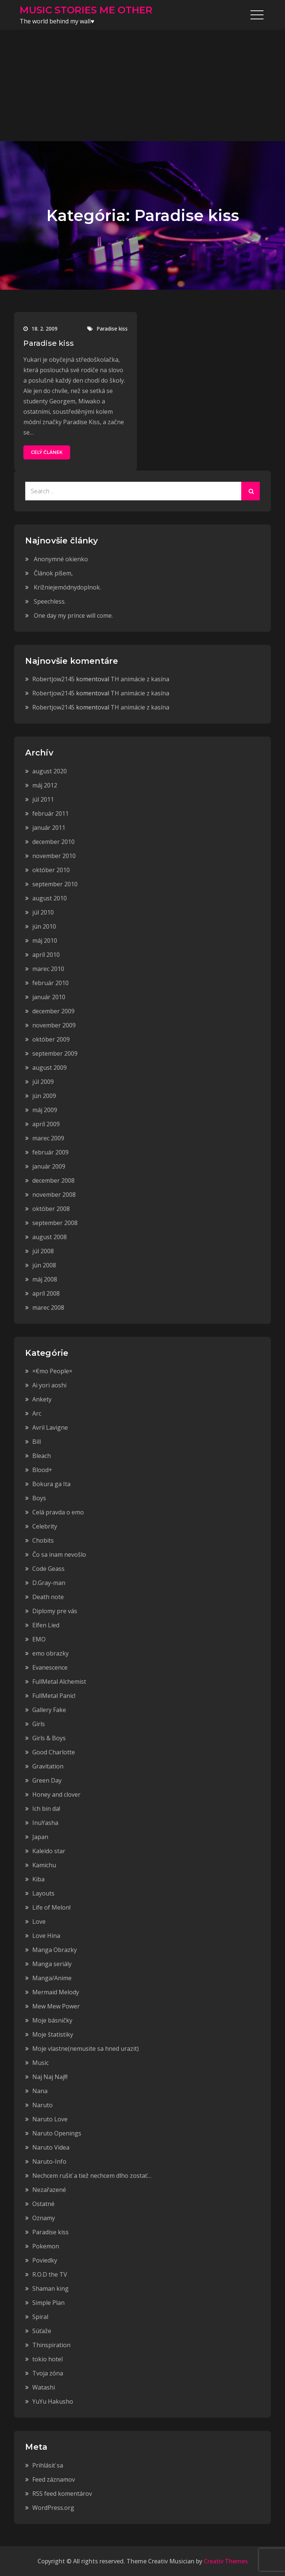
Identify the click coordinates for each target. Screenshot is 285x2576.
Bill (36, 1442)
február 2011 (50, 813)
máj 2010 (44, 940)
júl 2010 (43, 912)
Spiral (40, 2317)
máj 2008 (44, 1279)
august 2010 (49, 898)
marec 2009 (48, 1138)
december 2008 (53, 1180)
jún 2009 (44, 1096)
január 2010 (48, 997)
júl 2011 (43, 799)
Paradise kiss (112, 328)
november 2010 (54, 856)
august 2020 (49, 771)
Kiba (38, 1879)
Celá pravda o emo (58, 1512)
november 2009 (54, 1025)
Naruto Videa (50, 2147)
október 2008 (51, 1209)
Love (39, 1921)
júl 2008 (43, 1251)
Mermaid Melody (55, 1992)
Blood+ (42, 1470)
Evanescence (50, 1667)
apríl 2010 (46, 955)
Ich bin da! (46, 1809)
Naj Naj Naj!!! (50, 2077)
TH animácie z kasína (140, 679)
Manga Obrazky (54, 1950)
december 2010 (53, 842)
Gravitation (47, 1766)
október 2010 (51, 870)
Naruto (42, 2105)
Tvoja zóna (47, 2373)
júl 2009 (43, 1082)
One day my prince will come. (73, 615)
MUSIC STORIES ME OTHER (86, 10)
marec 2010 (48, 969)
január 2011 (48, 828)
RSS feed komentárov (62, 2493)
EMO (39, 1639)
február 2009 (50, 1152)
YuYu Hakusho (52, 2401)
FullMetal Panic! (53, 1696)
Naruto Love (50, 2119)
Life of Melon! (51, 1907)
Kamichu (44, 1865)
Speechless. (50, 601)
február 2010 (50, 983)
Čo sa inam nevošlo (59, 1554)
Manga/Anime (52, 1978)
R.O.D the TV (49, 2274)
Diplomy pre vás (54, 1611)
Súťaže (41, 2331)
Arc (36, 1413)
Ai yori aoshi (49, 1385)
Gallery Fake (49, 1710)
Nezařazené (49, 2190)
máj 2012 (44, 785)
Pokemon (45, 2246)
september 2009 (55, 1053)
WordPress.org (53, 2508)
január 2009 (48, 1166)
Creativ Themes (226, 2561)
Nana (40, 2091)
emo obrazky (50, 1653)
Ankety (42, 1399)
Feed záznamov (53, 2479)
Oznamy (43, 2218)
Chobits (43, 1540)
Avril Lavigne (50, 1427)
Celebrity (44, 1526)
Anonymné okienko (61, 559)
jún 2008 (44, 1265)
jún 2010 (44, 926)
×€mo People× (52, 1371)
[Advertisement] (142, 85)
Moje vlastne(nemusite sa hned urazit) (85, 2048)
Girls (38, 1724)
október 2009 (51, 1039)
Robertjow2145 (53, 679)
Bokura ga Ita (51, 1484)
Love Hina (46, 1936)
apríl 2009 (46, 1124)
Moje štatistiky (52, 2034)
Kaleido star (48, 1851)
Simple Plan (48, 2303)
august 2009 (49, 1067)
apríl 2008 (46, 1293)
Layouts (43, 1893)
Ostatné (43, 2204)
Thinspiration (51, 2345)
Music (40, 2063)
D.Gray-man (48, 1583)
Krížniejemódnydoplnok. (67, 587)
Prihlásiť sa (47, 2465)
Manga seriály (52, 1964)
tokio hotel (47, 2359)
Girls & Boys (49, 1738)
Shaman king (50, 2288)
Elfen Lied (45, 1625)
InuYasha (45, 1823)
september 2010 (55, 884)
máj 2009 (44, 1110)
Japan (40, 1837)
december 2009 (53, 1011)
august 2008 (49, 1237)
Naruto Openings (56, 2133)
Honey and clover (56, 1794)
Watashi (43, 2387)
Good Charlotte (53, 1752)
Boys (39, 1498)
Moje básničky (52, 2020)
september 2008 (55, 1223)
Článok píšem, (53, 573)
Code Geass (48, 1569)
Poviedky (44, 2260)
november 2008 (54, 1194)
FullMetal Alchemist (59, 1681)
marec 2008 (48, 1307)
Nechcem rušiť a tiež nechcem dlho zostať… (91, 2175)
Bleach (41, 1456)
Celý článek (47, 452)
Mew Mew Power (56, 2006)
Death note (48, 1597)
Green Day (47, 1780)
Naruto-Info (49, 2161)
